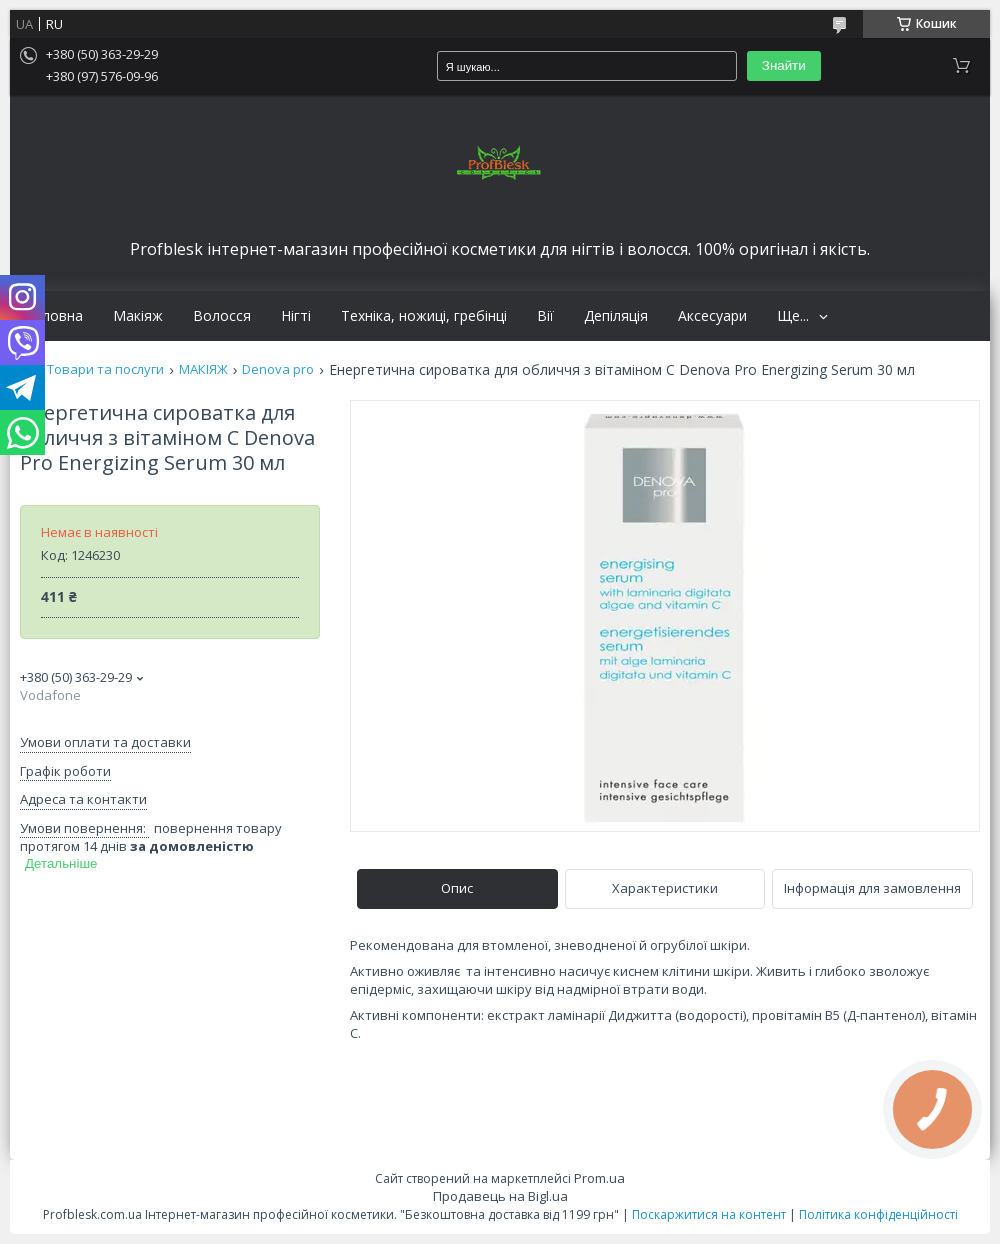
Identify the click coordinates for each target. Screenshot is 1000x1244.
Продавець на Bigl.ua (500, 1196)
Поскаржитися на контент (709, 1214)
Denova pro (278, 369)
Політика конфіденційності (878, 1214)
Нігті (296, 316)
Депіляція (616, 316)
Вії (545, 316)
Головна (54, 316)
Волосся (222, 316)
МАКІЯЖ (203, 369)
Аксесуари (712, 316)
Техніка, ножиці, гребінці (424, 316)
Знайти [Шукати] (784, 65)
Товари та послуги (105, 369)
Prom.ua (599, 1178)
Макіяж (138, 316)
